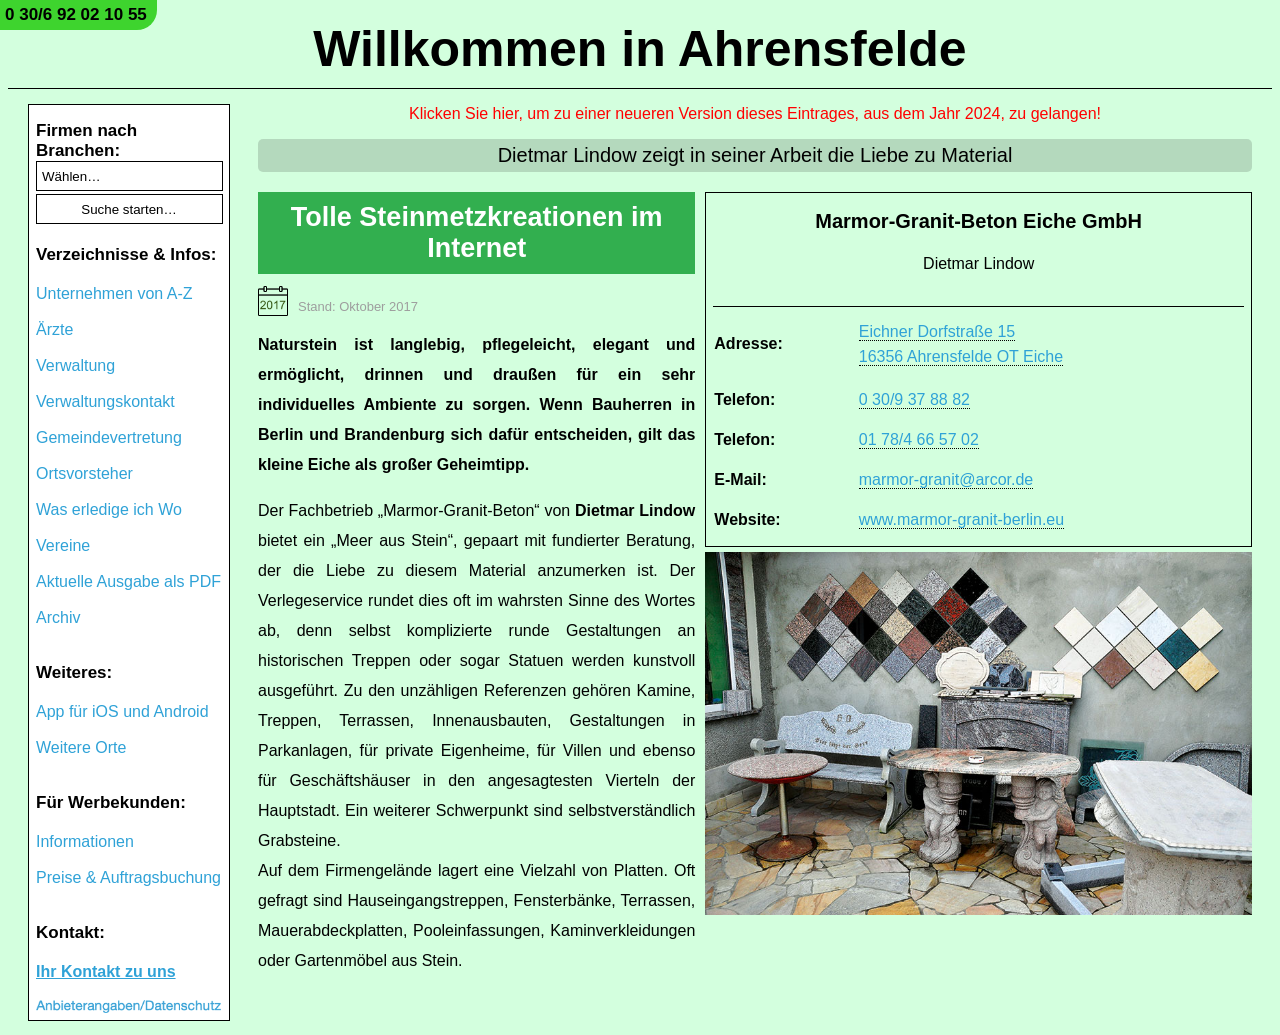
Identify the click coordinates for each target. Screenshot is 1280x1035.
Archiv (58, 617)
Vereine (63, 545)
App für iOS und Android (122, 711)
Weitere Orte (81, 747)
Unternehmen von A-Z (114, 293)
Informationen (85, 841)
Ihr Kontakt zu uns (106, 971)
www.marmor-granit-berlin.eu (961, 519)
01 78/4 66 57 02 (919, 439)
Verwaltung (75, 365)
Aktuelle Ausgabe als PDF (128, 581)
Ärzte (54, 329)
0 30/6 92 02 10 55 (76, 14)
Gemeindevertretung (109, 437)
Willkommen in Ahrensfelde (639, 49)
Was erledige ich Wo (109, 509)
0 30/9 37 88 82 (914, 399)
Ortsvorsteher (84, 473)
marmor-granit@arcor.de (946, 479)
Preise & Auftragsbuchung (128, 877)
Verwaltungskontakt (105, 401)
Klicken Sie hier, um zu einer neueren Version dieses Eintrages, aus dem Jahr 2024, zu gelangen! (755, 113)
